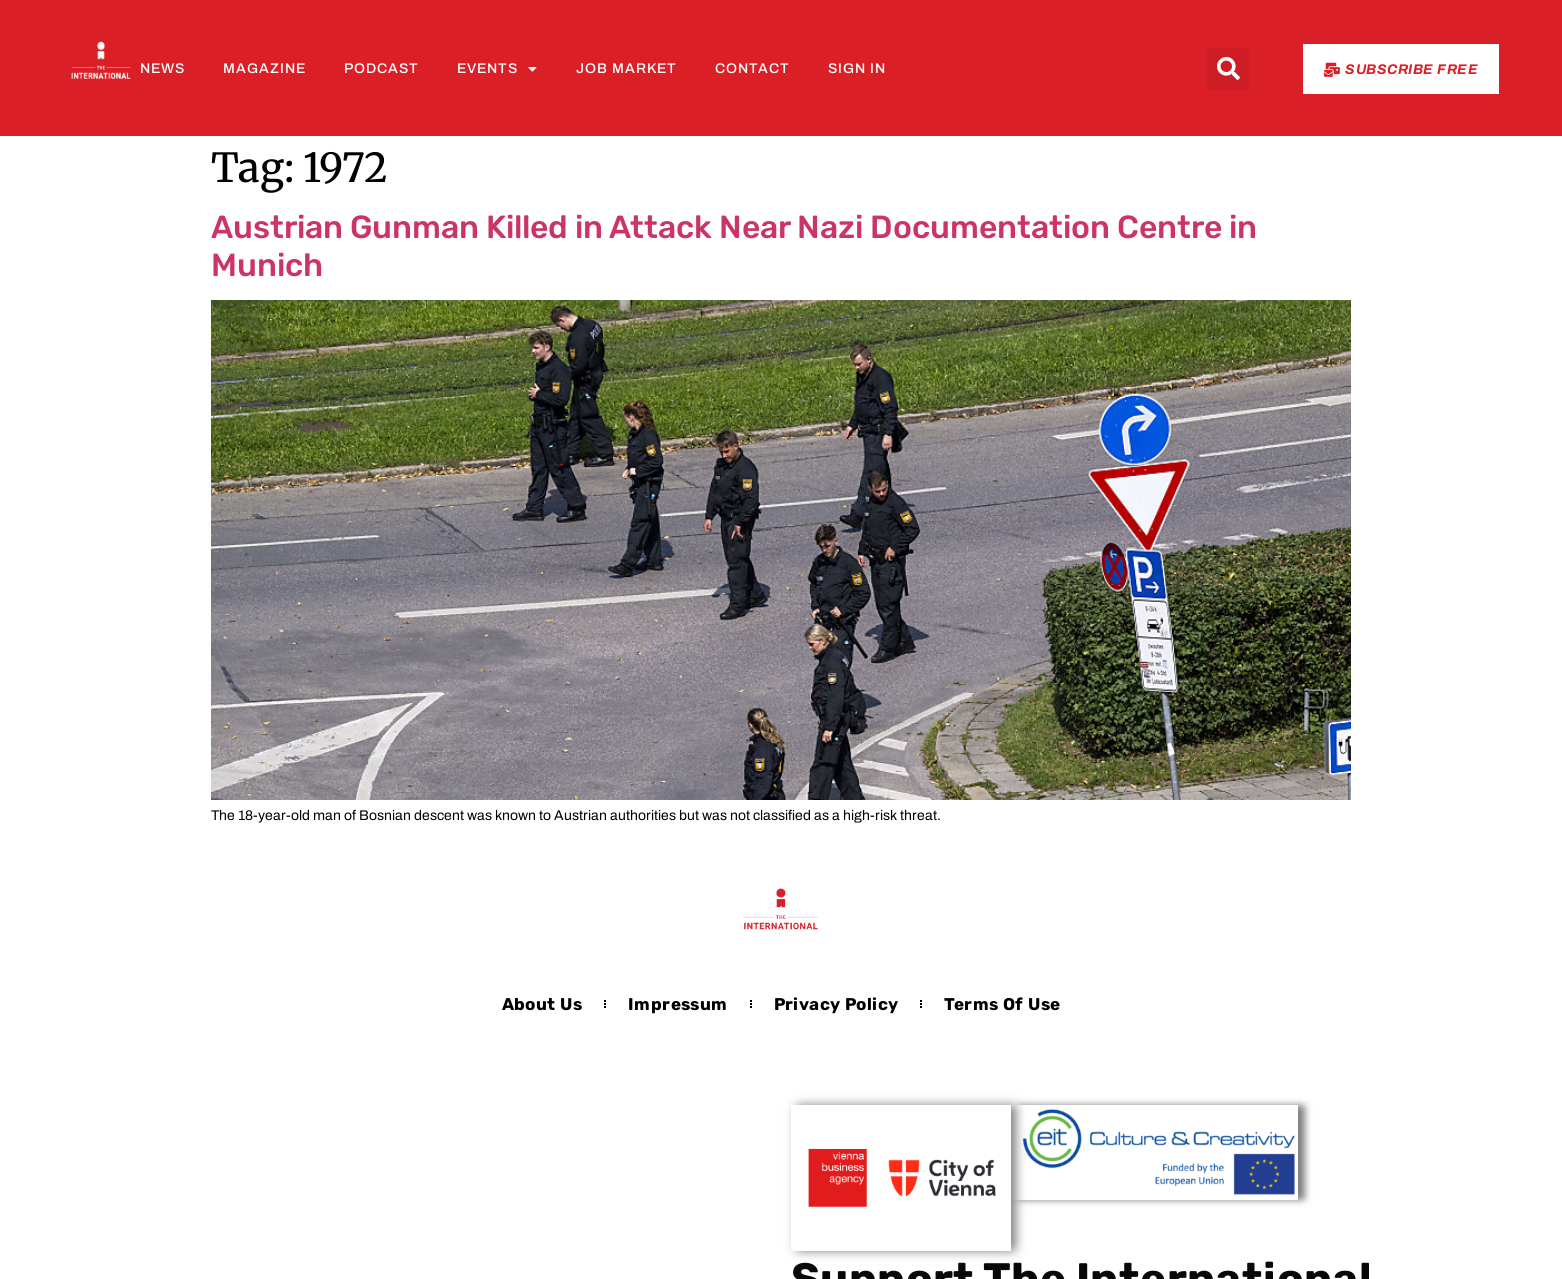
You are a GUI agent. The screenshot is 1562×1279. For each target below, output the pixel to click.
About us (542, 1004)
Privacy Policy (836, 1004)
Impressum (678, 1004)
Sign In (857, 68)
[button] (1228, 69)
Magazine (264, 68)
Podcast (381, 68)
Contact (752, 68)
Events (497, 69)
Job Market (626, 68)
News (162, 68)
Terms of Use (1002, 1004)
